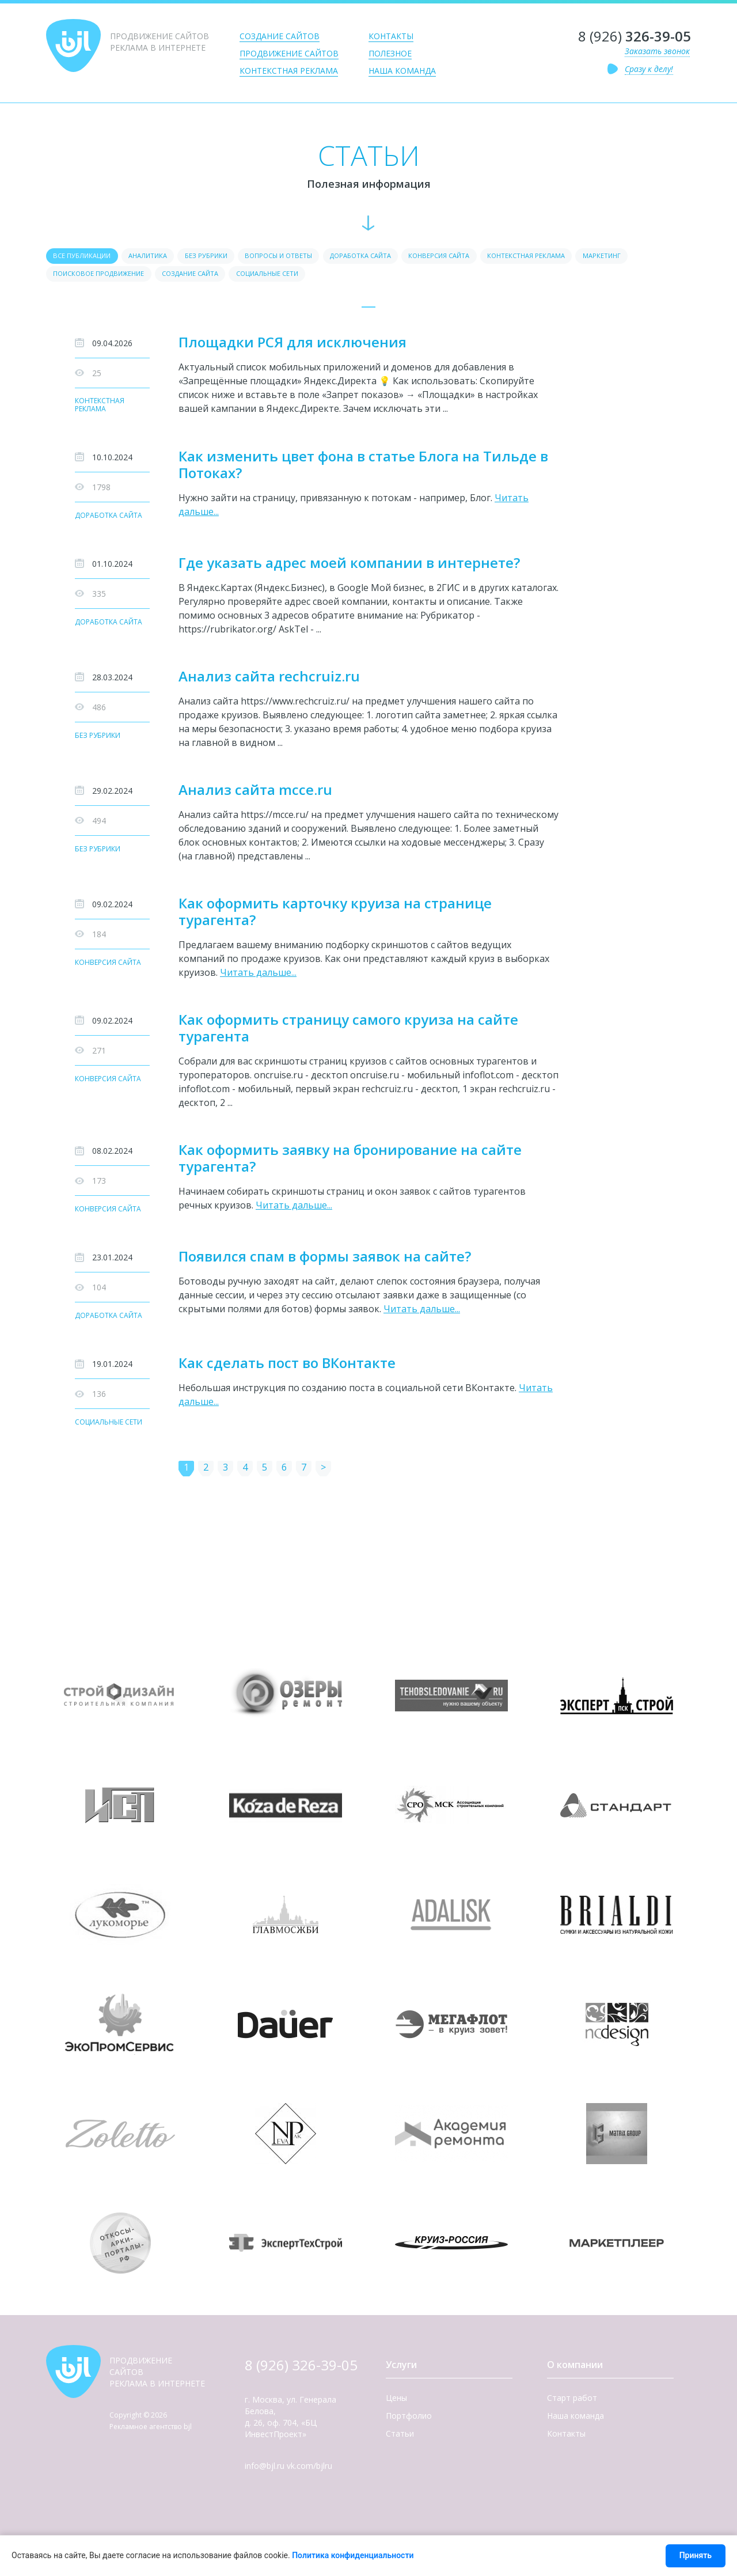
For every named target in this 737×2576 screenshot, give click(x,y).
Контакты (390, 36)
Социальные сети (359, 276)
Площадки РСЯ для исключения (292, 345)
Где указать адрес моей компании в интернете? (349, 566)
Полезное (390, 53)
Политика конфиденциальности (352, 2555)
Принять (695, 2555)
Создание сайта (270, 276)
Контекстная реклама (289, 70)
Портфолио (409, 2421)
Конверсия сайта (491, 257)
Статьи (400, 2439)
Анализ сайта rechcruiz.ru (269, 679)
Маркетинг (75, 276)
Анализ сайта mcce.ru (255, 793)
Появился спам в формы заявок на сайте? (324, 1260)
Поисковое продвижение (167, 276)
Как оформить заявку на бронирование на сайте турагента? (350, 1162)
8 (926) (634, 36)
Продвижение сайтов (289, 53)
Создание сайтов (280, 36)
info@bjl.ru (264, 2472)
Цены (396, 2404)
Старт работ (572, 2404)
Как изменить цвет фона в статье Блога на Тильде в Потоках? (363, 467)
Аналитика (160, 257)
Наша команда (402, 70)
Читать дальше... (258, 976)
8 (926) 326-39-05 (301, 2371)
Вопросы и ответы (308, 257)
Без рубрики (227, 257)
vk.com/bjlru (309, 2472)
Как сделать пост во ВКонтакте (287, 1366)
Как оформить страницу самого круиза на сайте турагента (348, 1031)
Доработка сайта (401, 257)
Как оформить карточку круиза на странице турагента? (335, 914)
